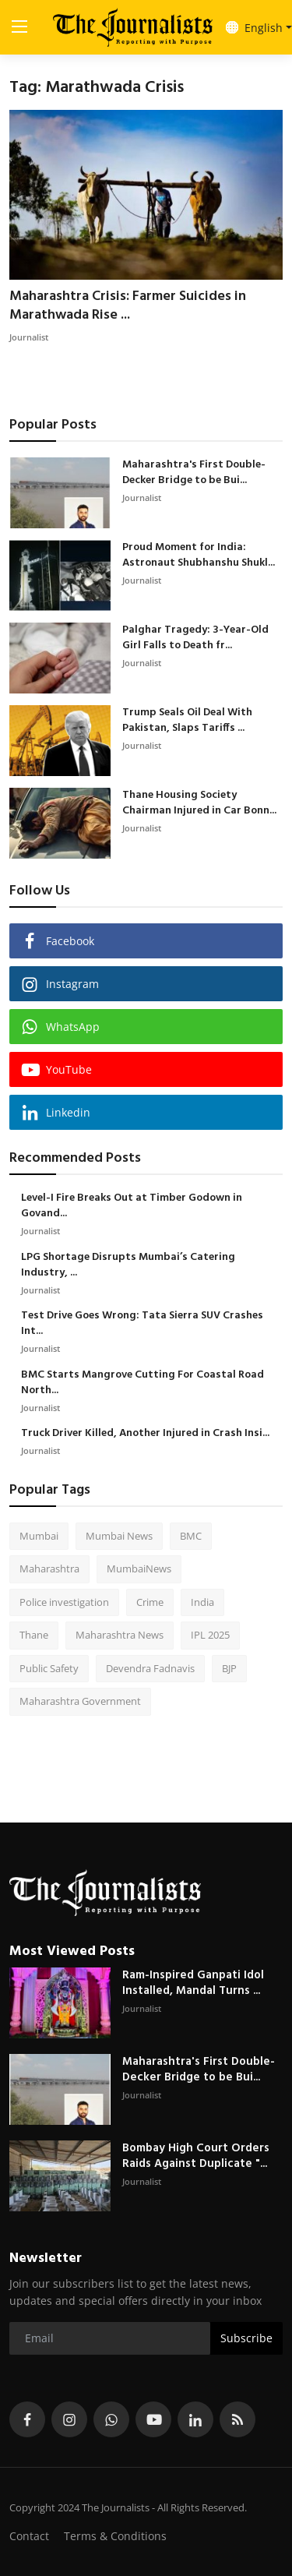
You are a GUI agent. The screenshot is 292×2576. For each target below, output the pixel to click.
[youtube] (153, 2419)
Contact (29, 2535)
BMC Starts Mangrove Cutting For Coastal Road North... (142, 1383)
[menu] (19, 27)
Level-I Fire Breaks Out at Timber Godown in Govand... (131, 1206)
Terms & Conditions (115, 2535)
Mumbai (38, 1536)
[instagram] (69, 2419)
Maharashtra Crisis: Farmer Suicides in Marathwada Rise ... (127, 306)
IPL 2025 (210, 1635)
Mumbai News (119, 1536)
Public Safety (49, 1668)
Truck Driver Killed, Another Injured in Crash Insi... (145, 1434)
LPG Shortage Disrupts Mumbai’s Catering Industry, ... (128, 1265)
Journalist (28, 337)
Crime (150, 1602)
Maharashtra (49, 1568)
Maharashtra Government (80, 1701)
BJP (229, 1668)
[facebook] (27, 2419)
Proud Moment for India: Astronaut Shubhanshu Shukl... (198, 555)
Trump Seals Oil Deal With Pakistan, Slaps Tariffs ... (187, 720)
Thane (33, 1635)
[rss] (237, 2419)
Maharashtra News (120, 1635)
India (202, 1602)
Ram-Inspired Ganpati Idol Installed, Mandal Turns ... (193, 1983)
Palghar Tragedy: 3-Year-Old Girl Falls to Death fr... (195, 638)
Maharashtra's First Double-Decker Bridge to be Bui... (194, 473)
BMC (191, 1536)
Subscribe (246, 2338)
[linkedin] (195, 2419)
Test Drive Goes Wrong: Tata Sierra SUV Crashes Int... (142, 1323)
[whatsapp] (111, 2419)
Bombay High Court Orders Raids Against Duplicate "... (195, 2156)
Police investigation (64, 1602)
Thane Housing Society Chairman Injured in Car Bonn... (199, 803)
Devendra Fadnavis (150, 1668)
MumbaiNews (139, 1568)
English (254, 27)
